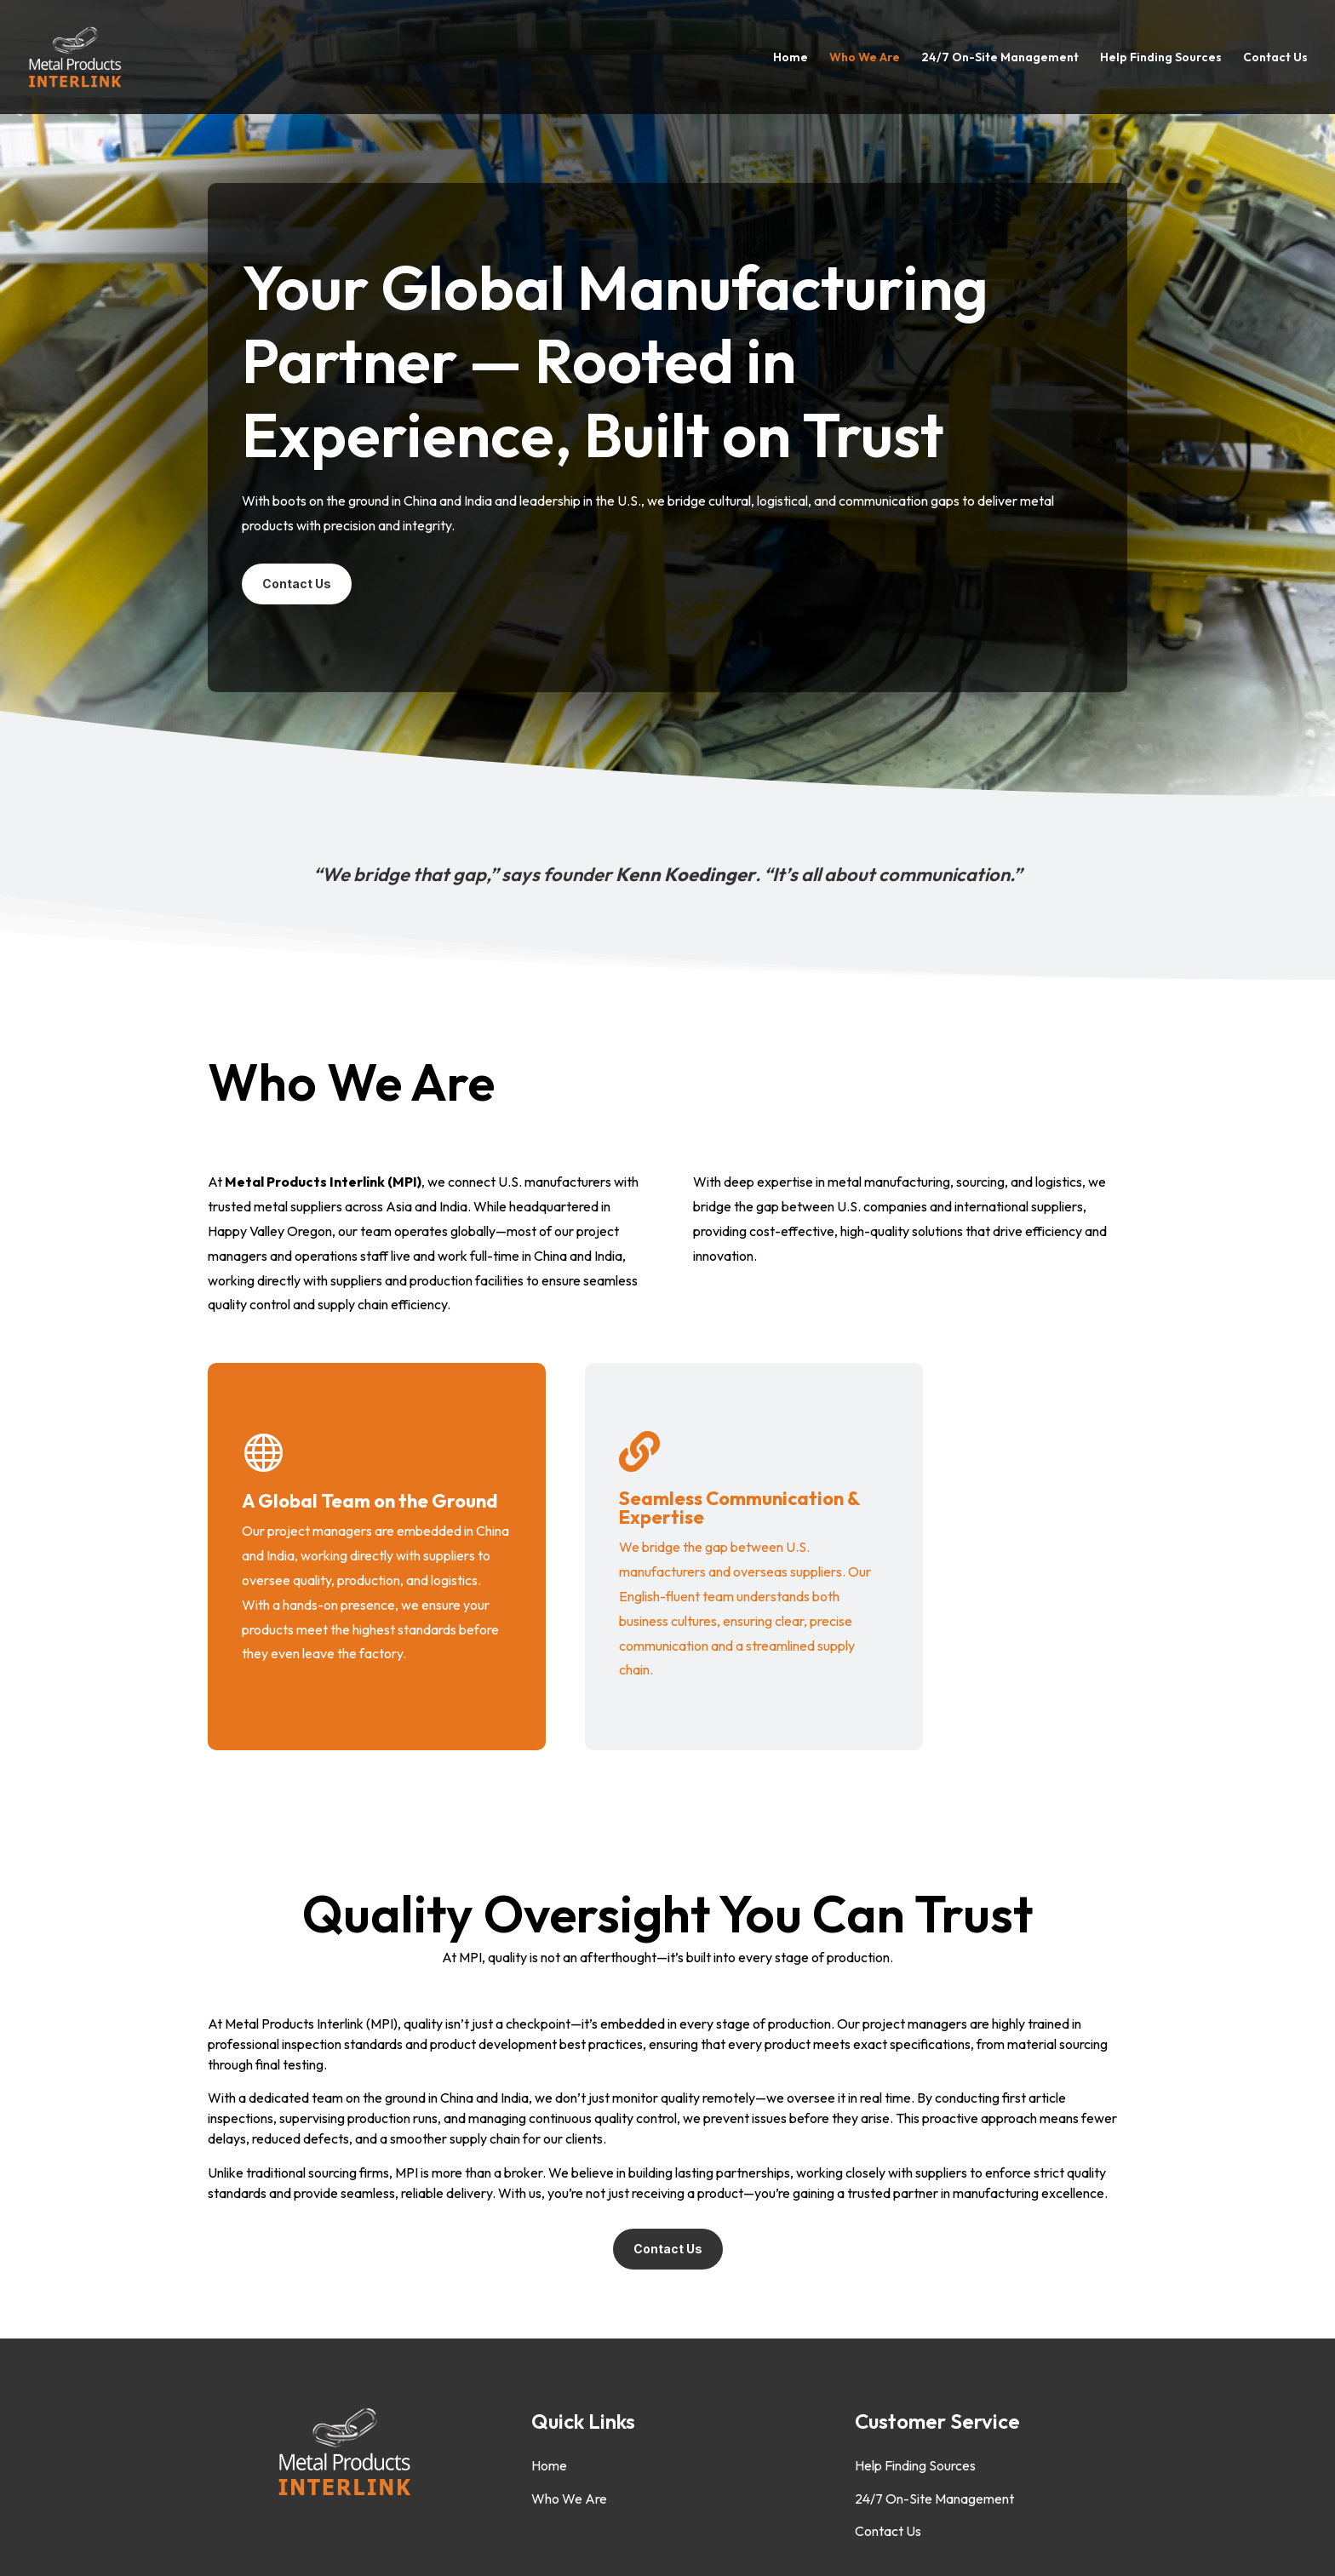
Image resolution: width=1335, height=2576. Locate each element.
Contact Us (1275, 58)
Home (790, 58)
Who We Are (864, 58)
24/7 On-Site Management (1000, 58)
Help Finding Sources (1161, 58)
